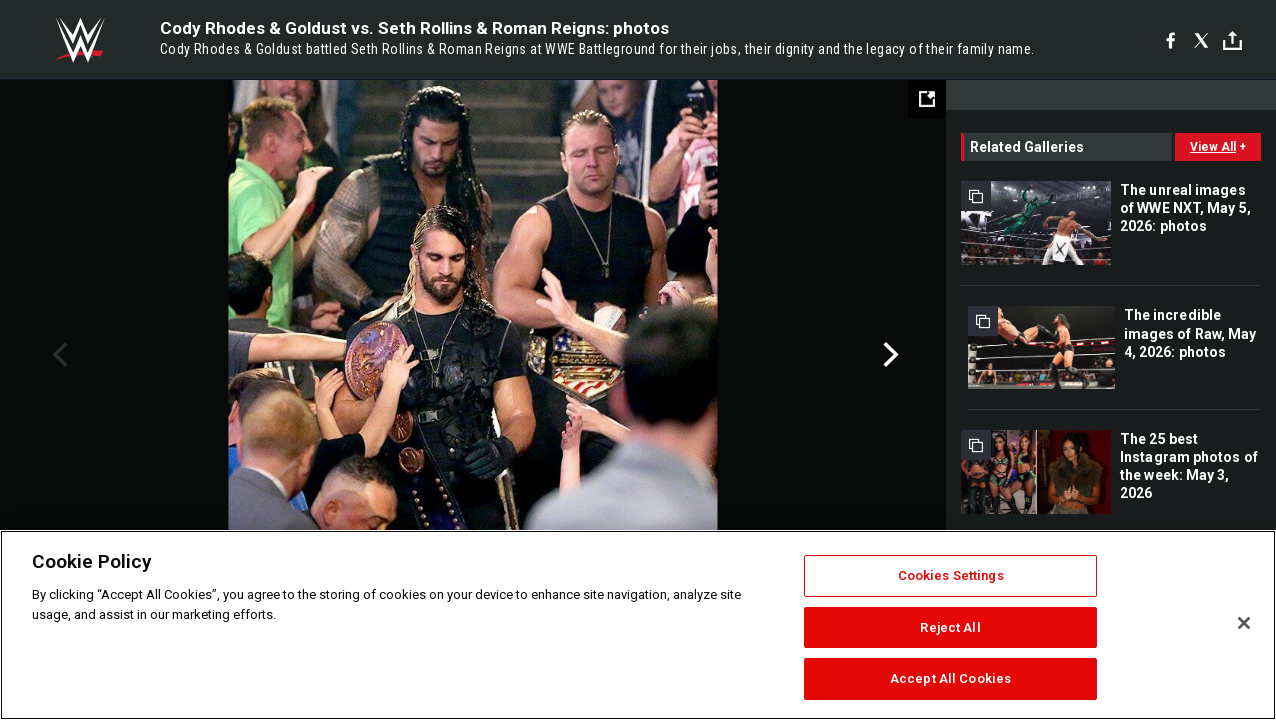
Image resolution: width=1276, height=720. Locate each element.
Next (888, 355)
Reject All (950, 627)
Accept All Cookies (950, 678)
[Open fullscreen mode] (927, 99)
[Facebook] (1170, 40)
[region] (638, 625)
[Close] (1244, 623)
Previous (57, 355)
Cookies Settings (951, 575)
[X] (1201, 40)
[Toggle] (1232, 40)
